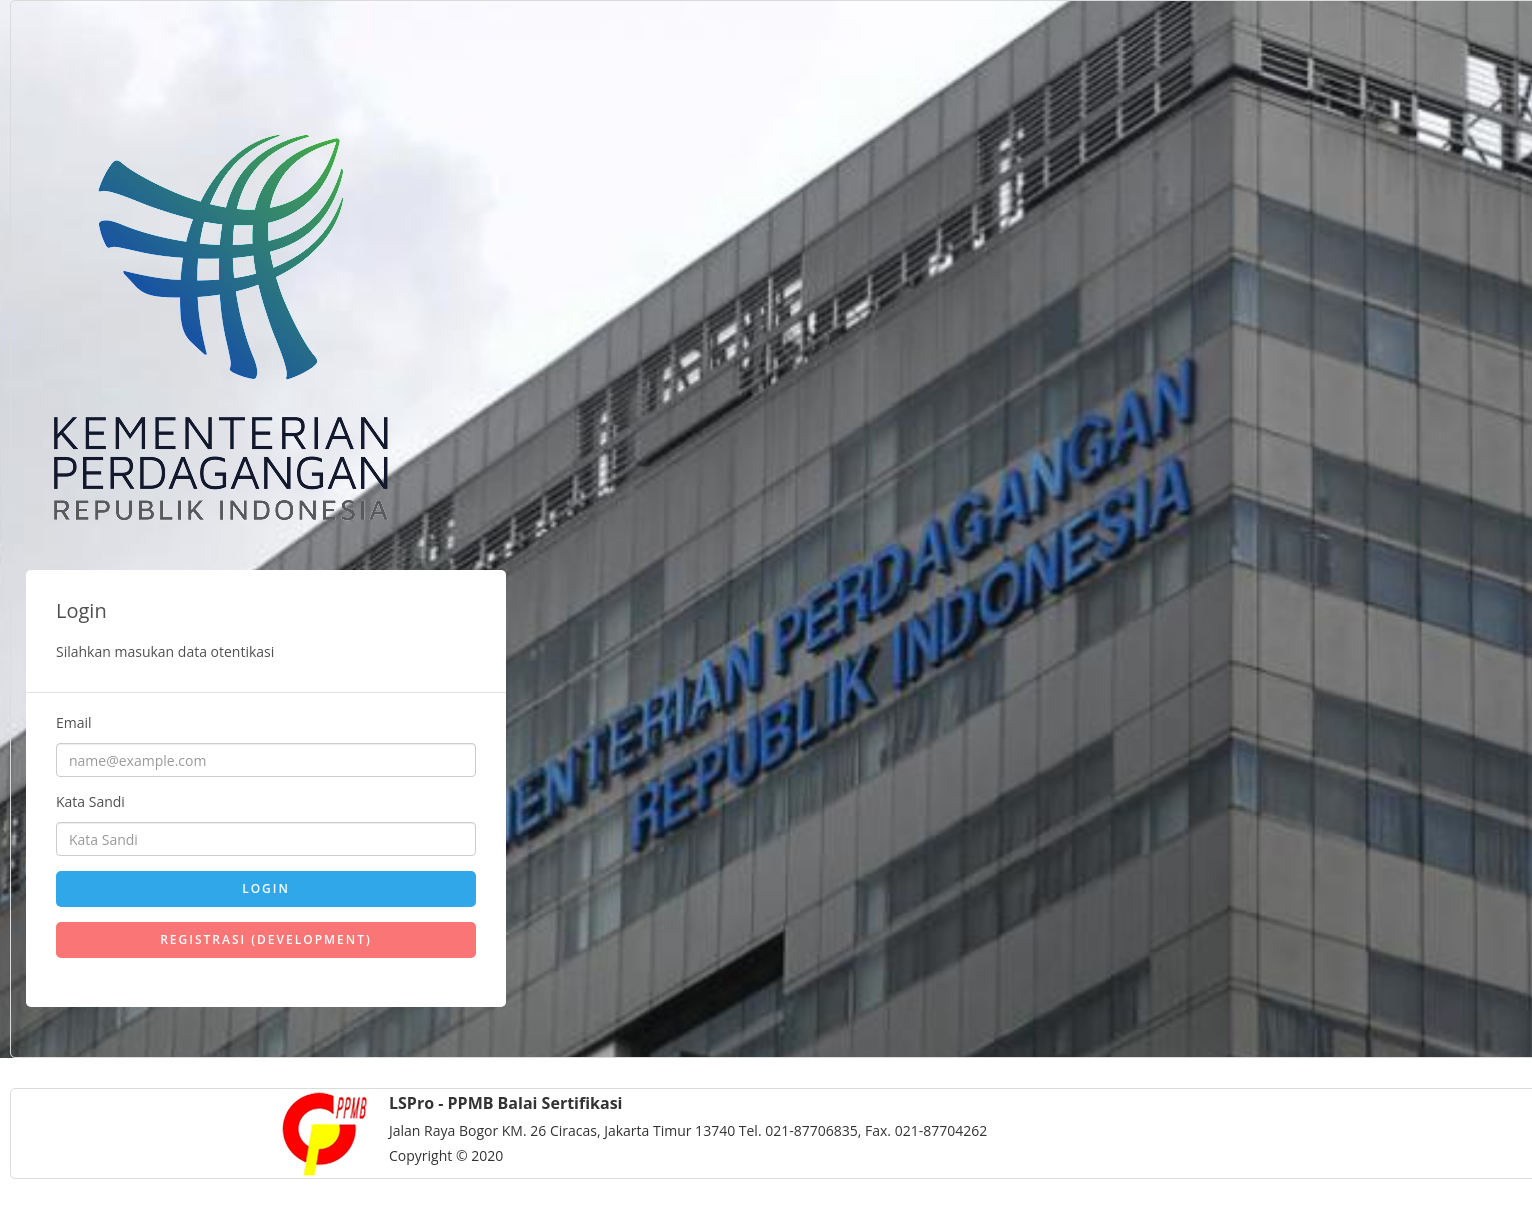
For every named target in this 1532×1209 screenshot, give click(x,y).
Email (74, 722)
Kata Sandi (90, 801)
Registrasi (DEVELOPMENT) (266, 939)
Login (266, 888)
